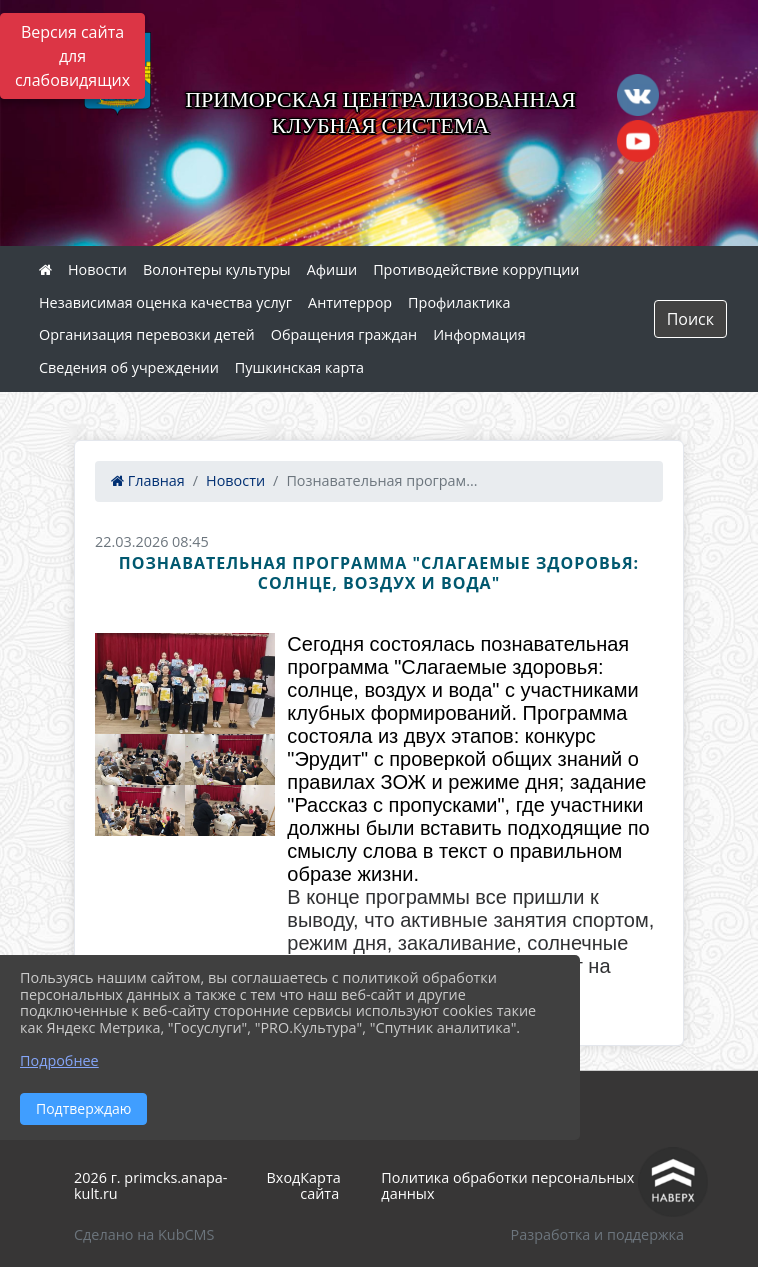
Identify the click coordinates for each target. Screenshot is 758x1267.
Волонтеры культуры (217, 269)
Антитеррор (350, 302)
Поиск (690, 319)
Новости (97, 269)
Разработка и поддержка (597, 1234)
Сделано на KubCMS (144, 1234)
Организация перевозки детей (147, 334)
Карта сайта (320, 1186)
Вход (284, 1177)
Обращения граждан (344, 334)
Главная (148, 480)
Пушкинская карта (299, 367)
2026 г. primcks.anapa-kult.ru (150, 1186)
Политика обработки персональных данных (507, 1186)
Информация (479, 334)
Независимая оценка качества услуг (165, 302)
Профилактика (459, 302)
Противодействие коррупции (476, 269)
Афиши (332, 269)
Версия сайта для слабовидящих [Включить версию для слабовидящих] (72, 56)
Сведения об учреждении (129, 367)
